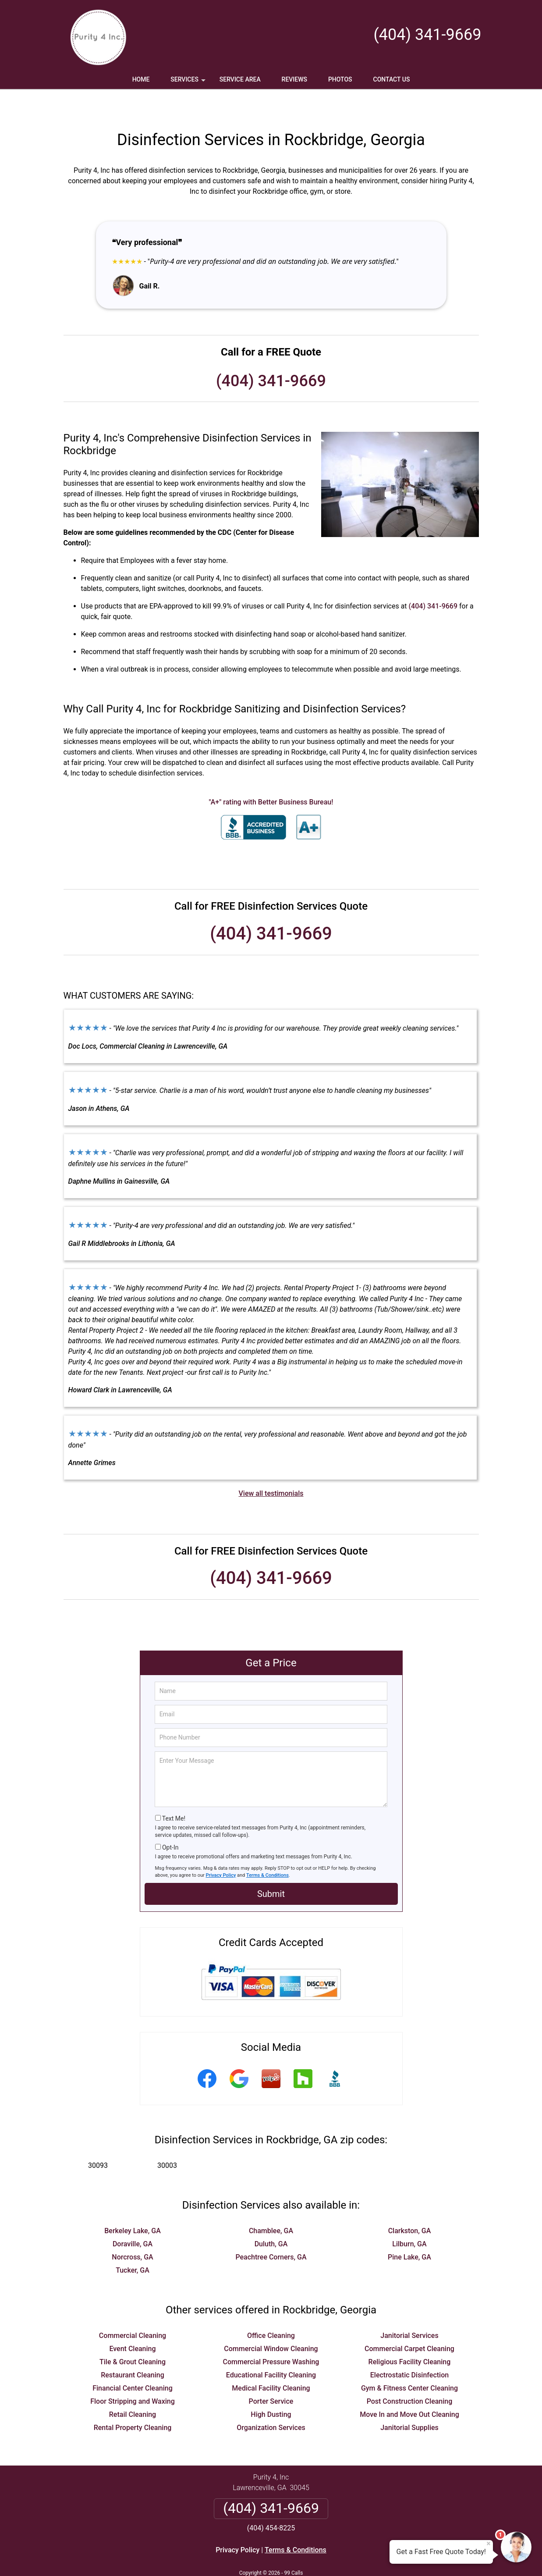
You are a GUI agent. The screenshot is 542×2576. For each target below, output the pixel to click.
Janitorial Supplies (409, 2402)
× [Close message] (488, 2543)
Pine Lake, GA (409, 2231)
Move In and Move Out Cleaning (409, 2388)
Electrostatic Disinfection (409, 2349)
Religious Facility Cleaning (409, 2336)
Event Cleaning (132, 2323)
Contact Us (391, 79)
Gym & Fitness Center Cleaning (409, 2362)
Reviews (294, 79)
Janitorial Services (409, 2310)
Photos (340, 79)
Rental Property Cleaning (133, 2402)
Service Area (240, 79)
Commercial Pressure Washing (271, 2336)
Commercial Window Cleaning (271, 2323)
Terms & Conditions (267, 1849)
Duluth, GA (271, 2218)
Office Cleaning (271, 2310)
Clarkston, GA (409, 2205)
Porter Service (271, 2375)
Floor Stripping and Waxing (132, 2375)
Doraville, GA (132, 2218)
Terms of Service (334, 2557)
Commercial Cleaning (132, 2310)
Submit (271, 1868)
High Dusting (271, 2388)
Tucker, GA (132, 2244)
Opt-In (170, 1821)
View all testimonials (270, 1467)
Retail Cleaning (132, 2388)
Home (141, 79)
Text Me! (173, 1792)
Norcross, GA (132, 2231)
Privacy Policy (221, 1849)
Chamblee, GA (271, 2205)
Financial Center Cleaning (132, 2362)
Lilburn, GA (409, 2218)
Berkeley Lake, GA (132, 2205)
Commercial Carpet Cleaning (409, 2323)
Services (188, 82)
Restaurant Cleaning (132, 2349)
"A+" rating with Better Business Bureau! (271, 776)
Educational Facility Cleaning (271, 2349)
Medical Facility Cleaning (271, 2362)
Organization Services (271, 2402)
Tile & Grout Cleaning (132, 2336)
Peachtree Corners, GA (270, 2231)
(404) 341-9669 (427, 34)
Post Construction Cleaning (410, 2375)
